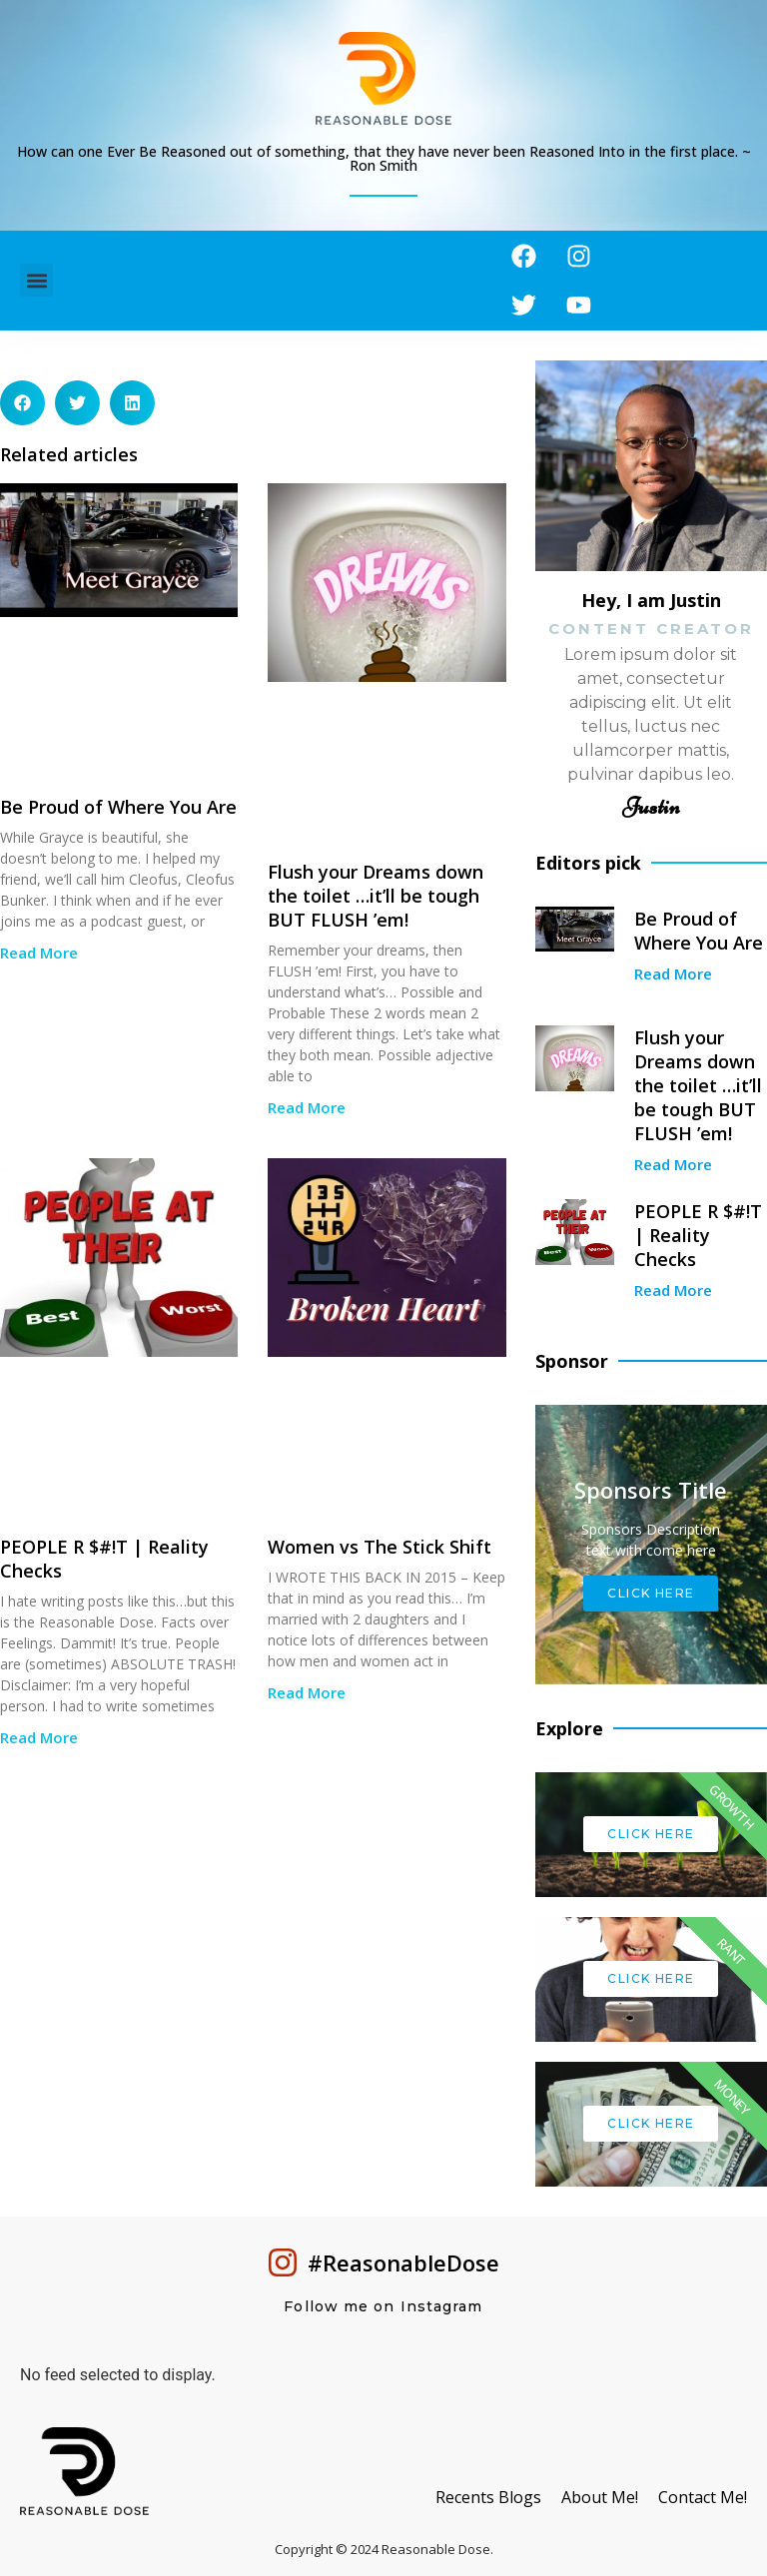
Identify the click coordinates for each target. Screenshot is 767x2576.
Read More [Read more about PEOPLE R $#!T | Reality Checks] (39, 1737)
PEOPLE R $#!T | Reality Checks (698, 1235)
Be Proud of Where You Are (118, 807)
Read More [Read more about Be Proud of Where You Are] (39, 953)
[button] (36, 281)
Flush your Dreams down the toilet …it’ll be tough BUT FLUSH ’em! (375, 896)
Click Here (650, 1593)
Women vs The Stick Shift (379, 1547)
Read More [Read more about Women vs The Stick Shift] (307, 1692)
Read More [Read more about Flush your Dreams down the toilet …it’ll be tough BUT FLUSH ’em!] (307, 1107)
